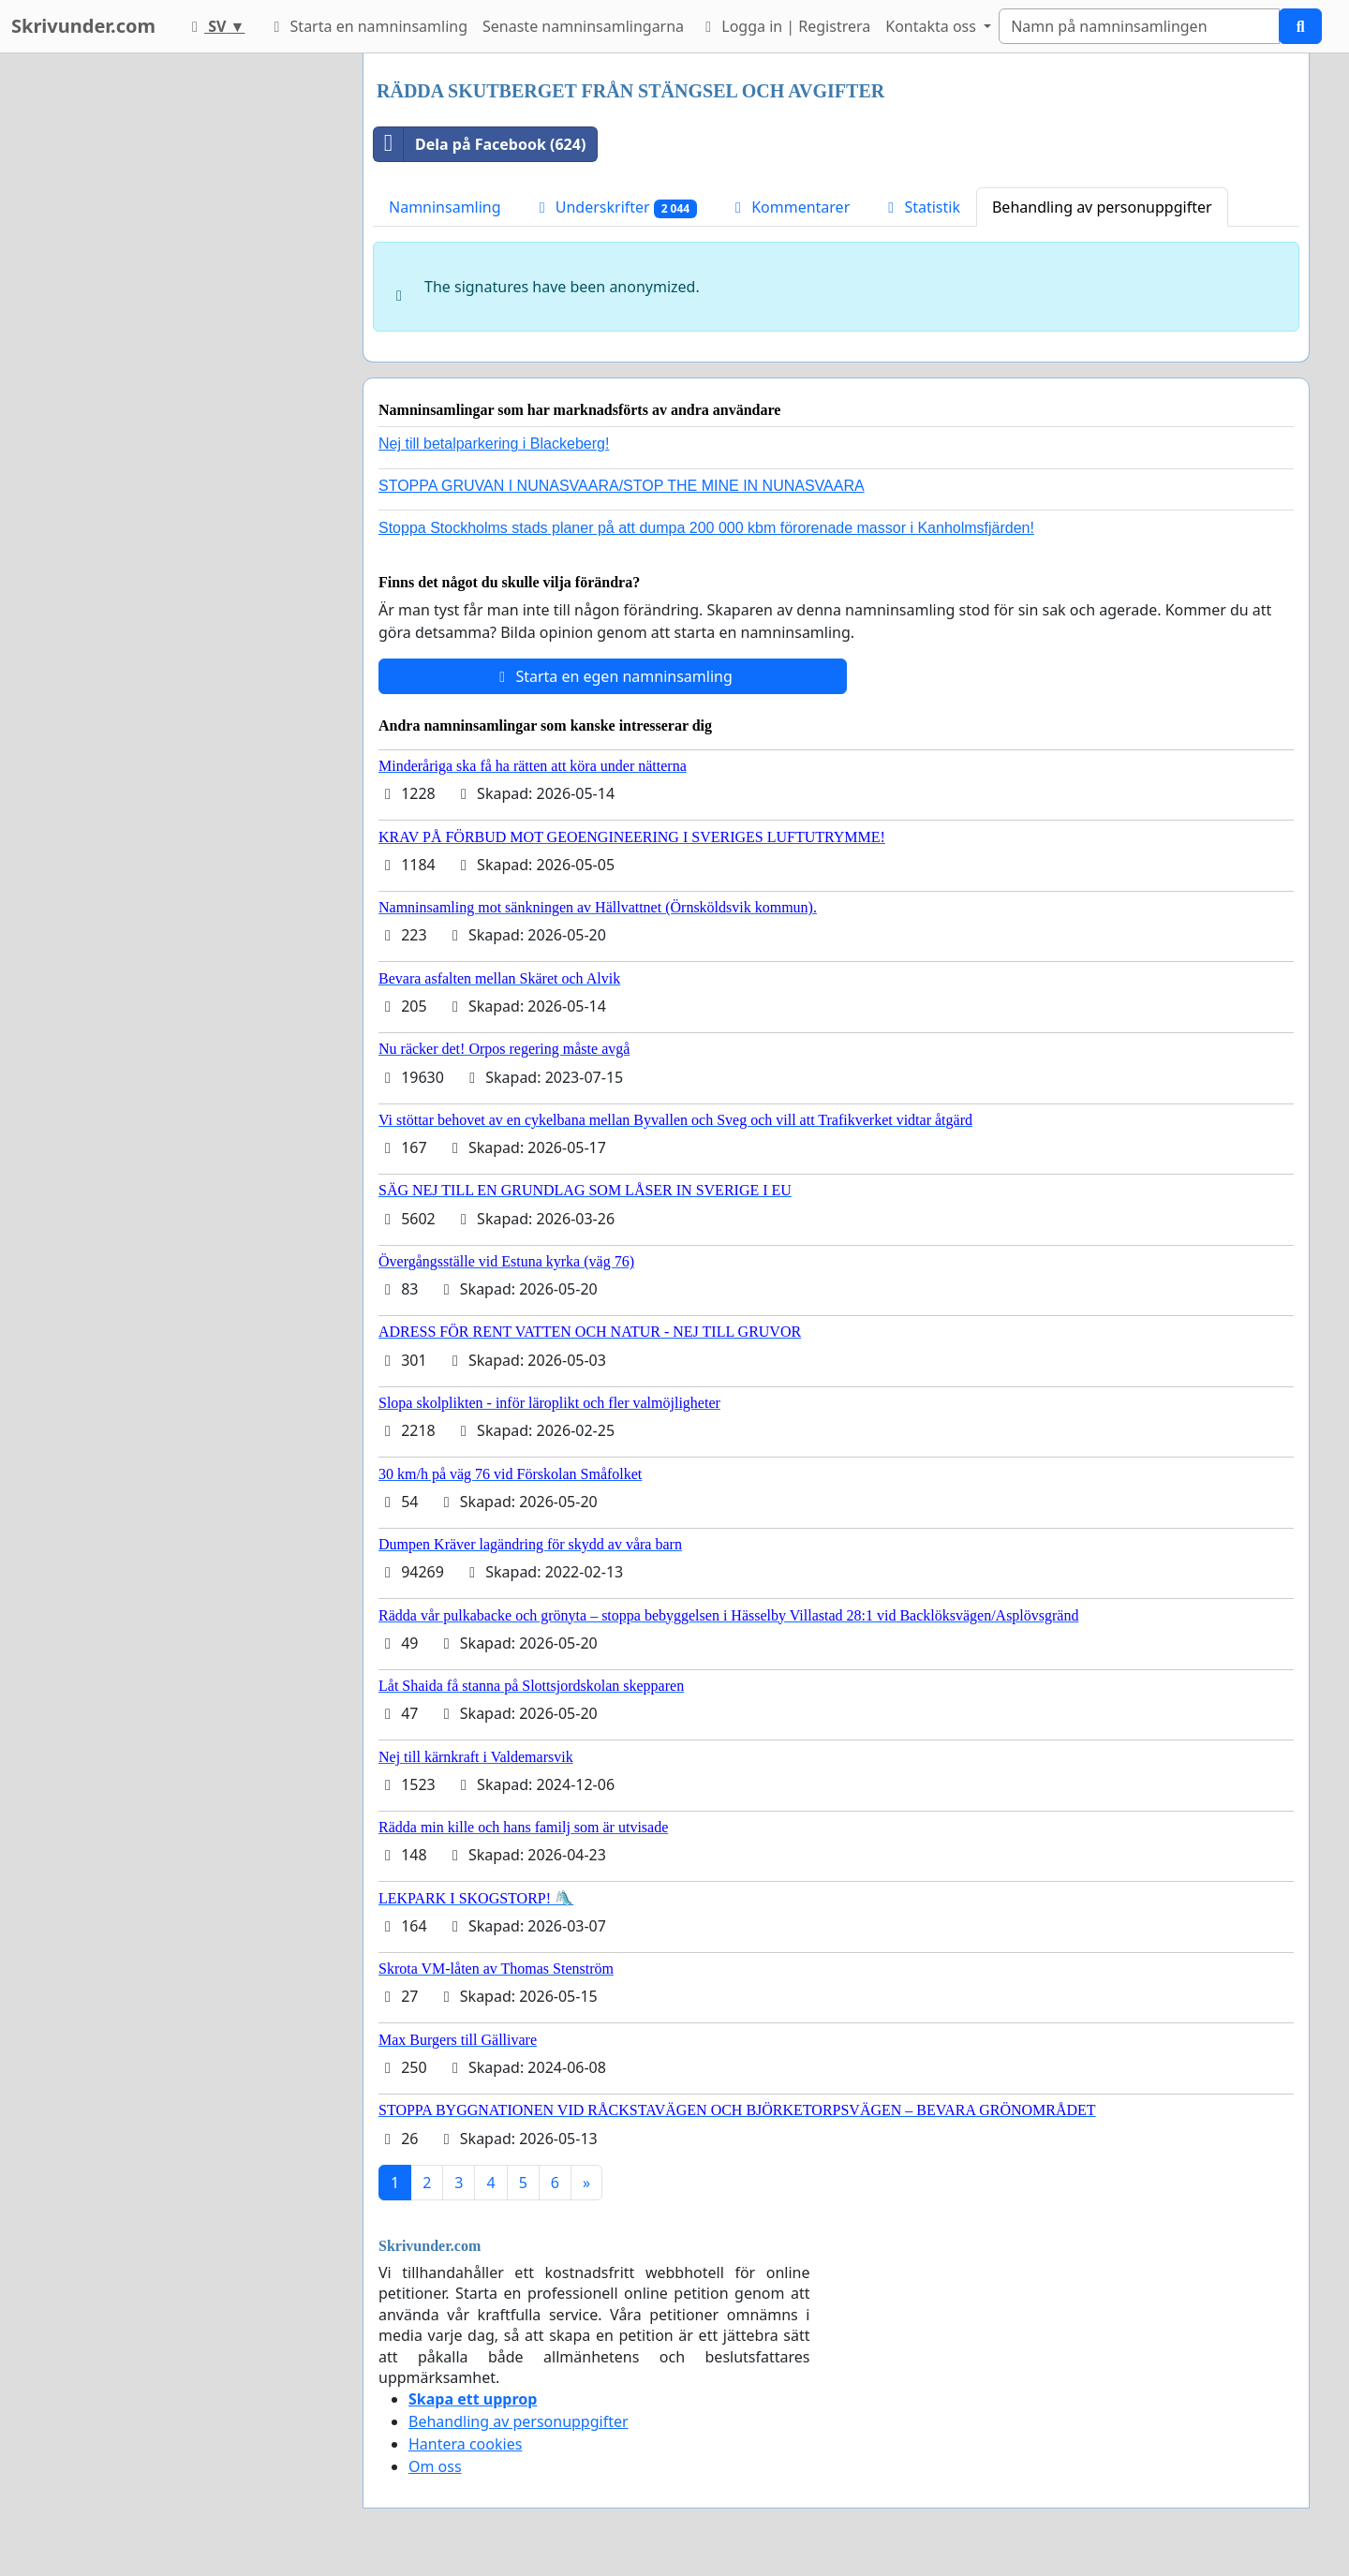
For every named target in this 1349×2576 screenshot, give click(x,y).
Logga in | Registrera (784, 26)
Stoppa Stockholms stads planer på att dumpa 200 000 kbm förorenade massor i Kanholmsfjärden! (706, 528)
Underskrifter (615, 207)
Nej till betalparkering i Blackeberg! (493, 444)
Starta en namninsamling (367, 26)
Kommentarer (789, 207)
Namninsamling (445, 207)
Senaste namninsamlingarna (583, 26)
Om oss (435, 2466)
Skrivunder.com (83, 25)
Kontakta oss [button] (932, 26)
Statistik (921, 207)
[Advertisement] (179, 334)
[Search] (1139, 26)
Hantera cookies (465, 2444)
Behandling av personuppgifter (1102, 207)
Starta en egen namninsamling (613, 676)
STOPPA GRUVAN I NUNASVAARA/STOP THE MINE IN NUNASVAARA (621, 486)
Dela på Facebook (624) (480, 144)
